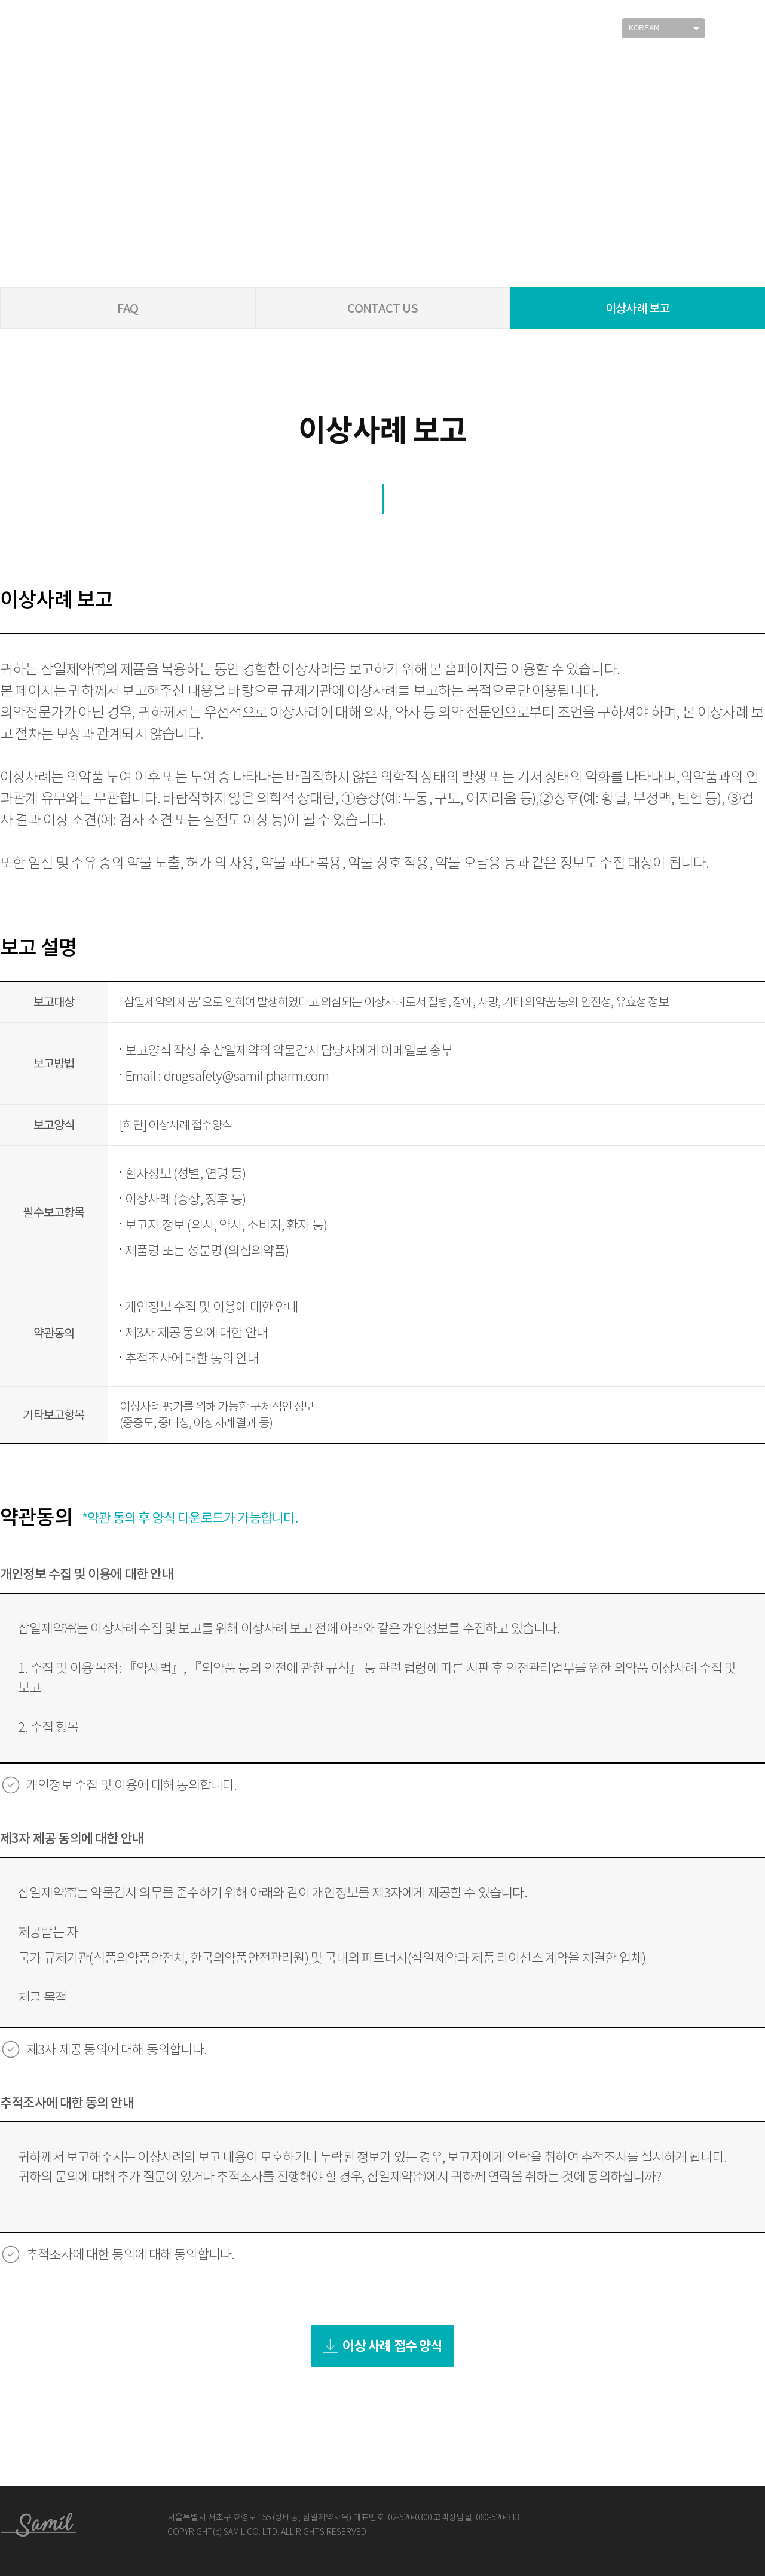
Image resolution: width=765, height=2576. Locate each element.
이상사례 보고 (637, 308)
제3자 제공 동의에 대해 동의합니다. (116, 2050)
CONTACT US (382, 308)
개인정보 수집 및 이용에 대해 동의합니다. (131, 1785)
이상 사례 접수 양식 (382, 2345)
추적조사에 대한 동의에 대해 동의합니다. (130, 2255)
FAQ (128, 308)
